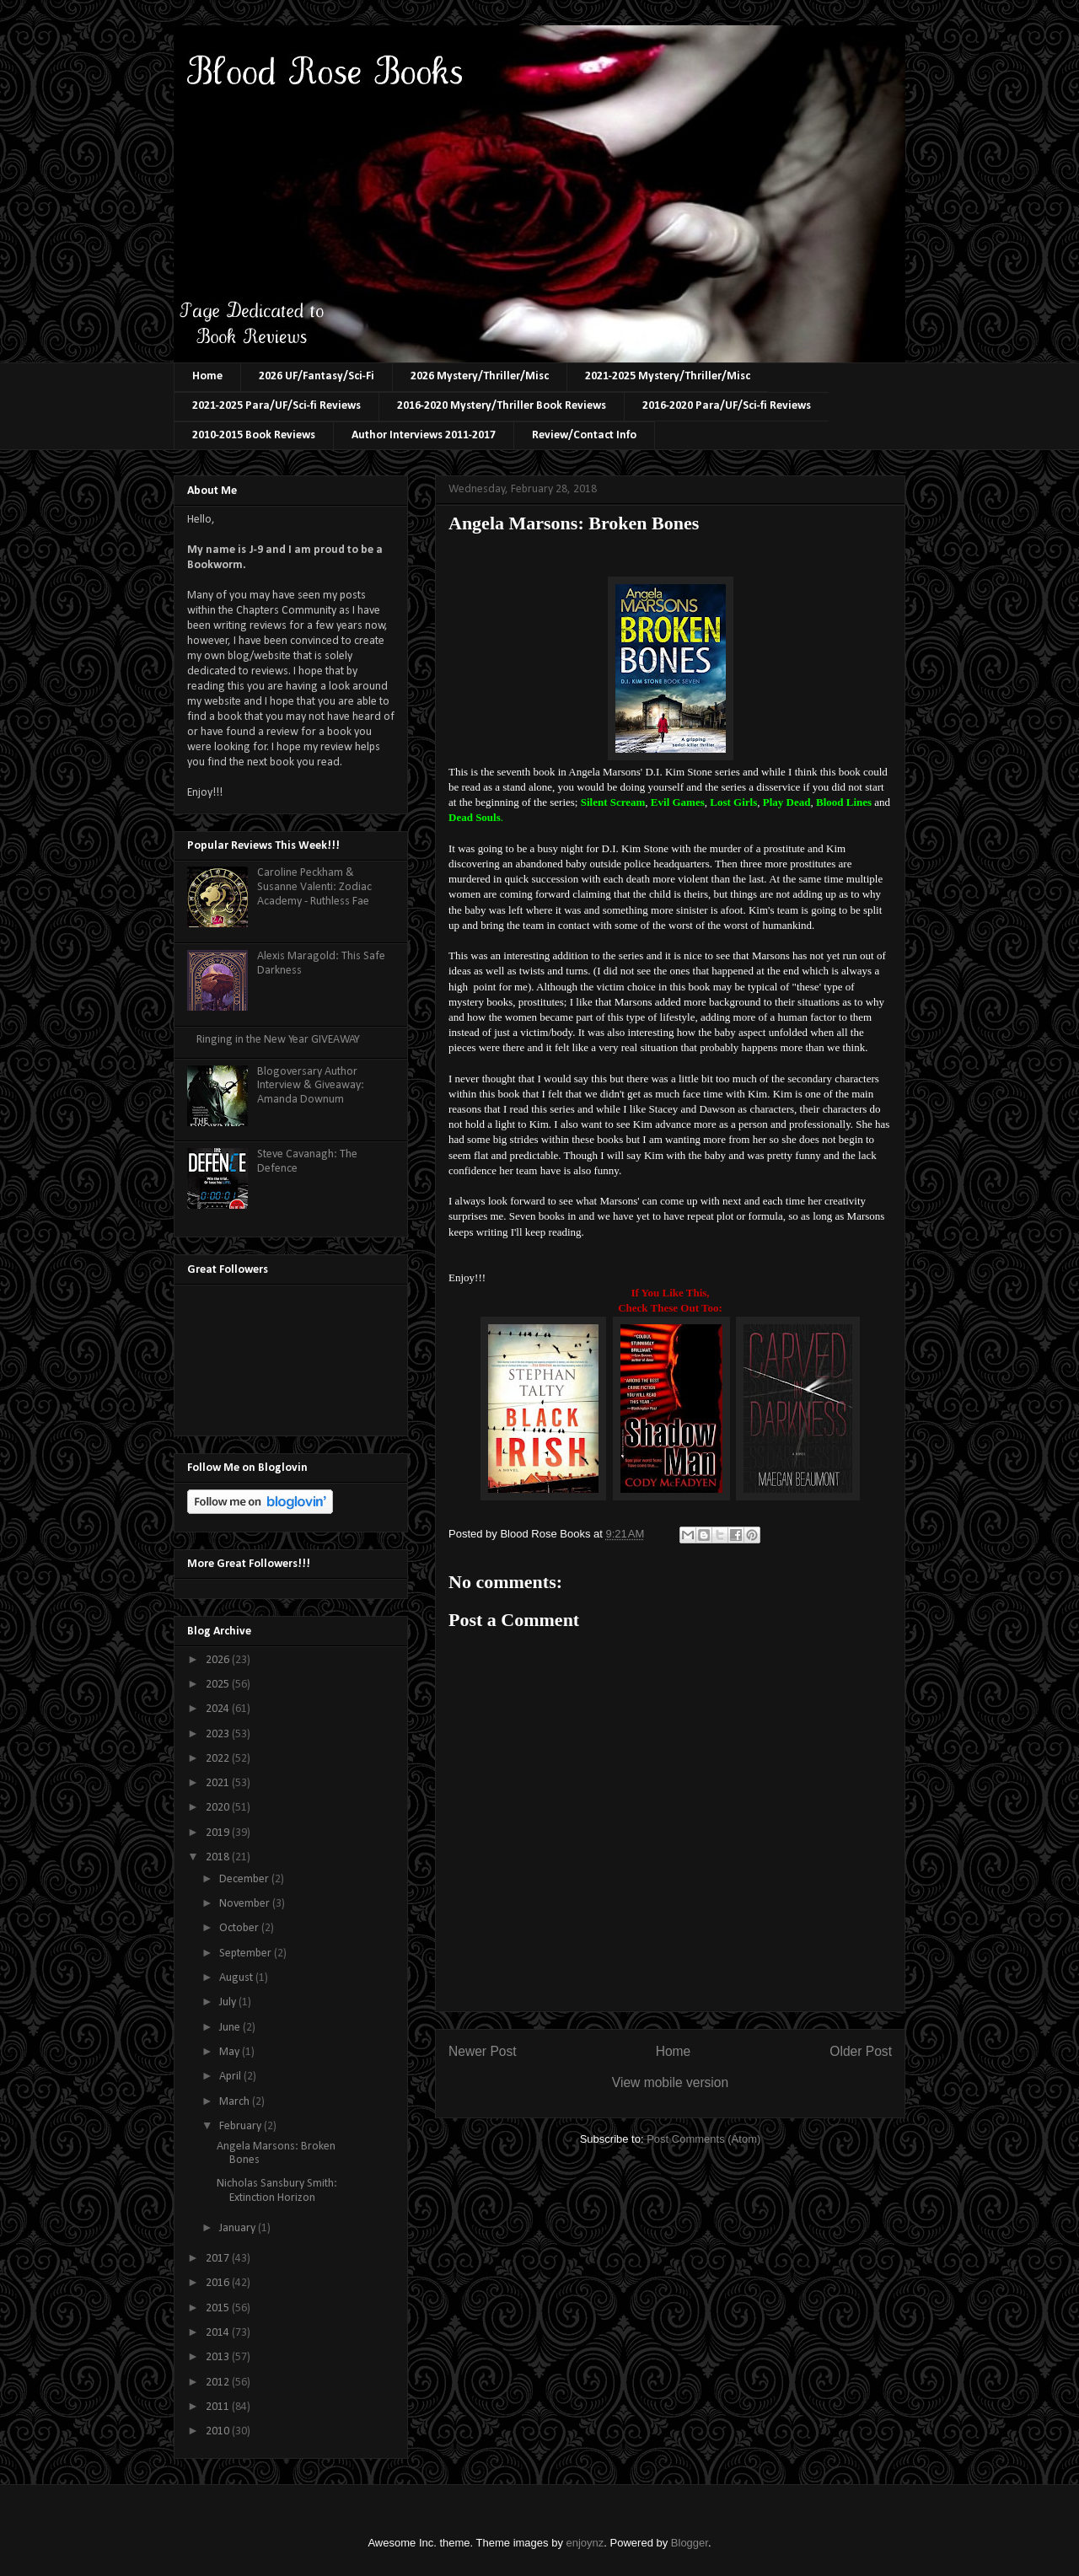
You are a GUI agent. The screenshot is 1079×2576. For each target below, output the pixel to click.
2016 (219, 2283)
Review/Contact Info (584, 435)
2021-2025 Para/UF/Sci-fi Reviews (276, 406)
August (237, 1978)
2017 (219, 2258)
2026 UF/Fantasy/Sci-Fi (316, 376)
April (231, 2076)
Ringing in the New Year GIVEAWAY (278, 1039)
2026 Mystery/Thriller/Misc (480, 376)
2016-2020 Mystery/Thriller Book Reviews (501, 406)
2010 (219, 2431)
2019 (219, 1833)
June (231, 2027)
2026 (219, 1660)
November (245, 1903)
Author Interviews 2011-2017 (424, 435)
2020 (219, 1807)
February (241, 2126)
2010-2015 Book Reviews (253, 435)
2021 (219, 1783)
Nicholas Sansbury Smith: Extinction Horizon (277, 2190)
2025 (219, 1684)
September (246, 1953)
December (245, 1879)
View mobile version (670, 2082)
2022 (219, 1758)
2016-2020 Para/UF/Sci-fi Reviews (726, 406)
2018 (219, 1857)
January (238, 2228)
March (235, 2102)
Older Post (860, 2051)
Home (207, 376)
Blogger (689, 2542)
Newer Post (482, 2051)
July (229, 2002)
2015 (219, 2308)
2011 (219, 2407)
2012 (219, 2382)
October (240, 1928)
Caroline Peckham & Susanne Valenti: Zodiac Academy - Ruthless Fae (314, 887)
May (230, 2052)
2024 (219, 1709)
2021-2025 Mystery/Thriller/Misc (667, 376)
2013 (219, 2357)
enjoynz (585, 2542)
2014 (219, 2332)
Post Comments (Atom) (703, 2139)
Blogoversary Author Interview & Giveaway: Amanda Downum (310, 1086)
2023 (219, 1734)
